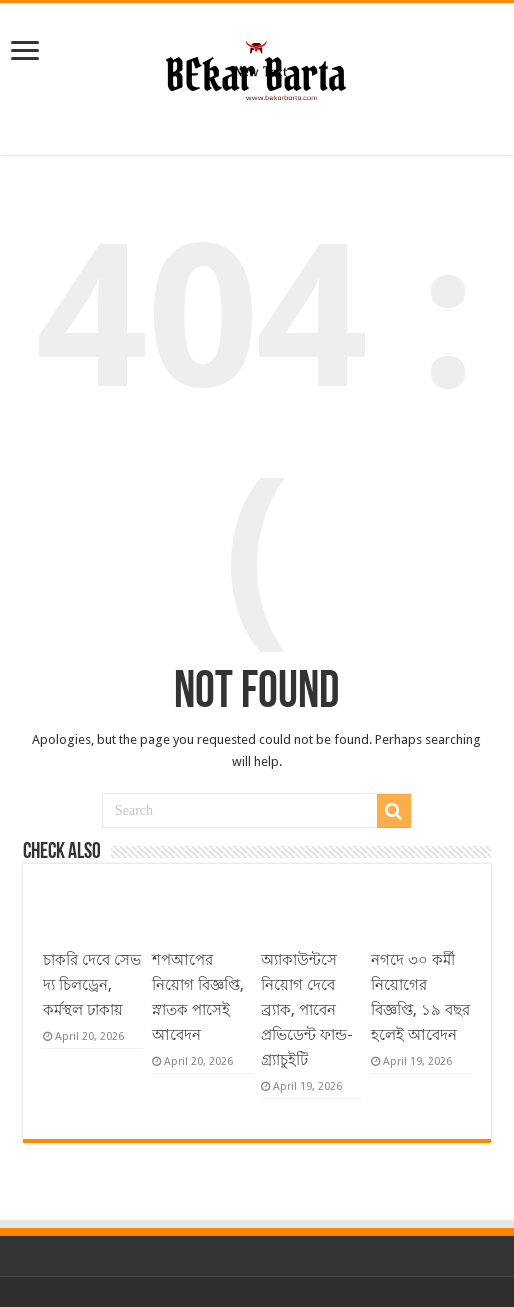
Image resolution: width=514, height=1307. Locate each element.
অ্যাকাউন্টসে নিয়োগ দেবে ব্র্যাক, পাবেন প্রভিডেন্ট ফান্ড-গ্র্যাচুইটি (307, 1010)
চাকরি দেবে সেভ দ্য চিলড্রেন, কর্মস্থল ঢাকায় (92, 985)
